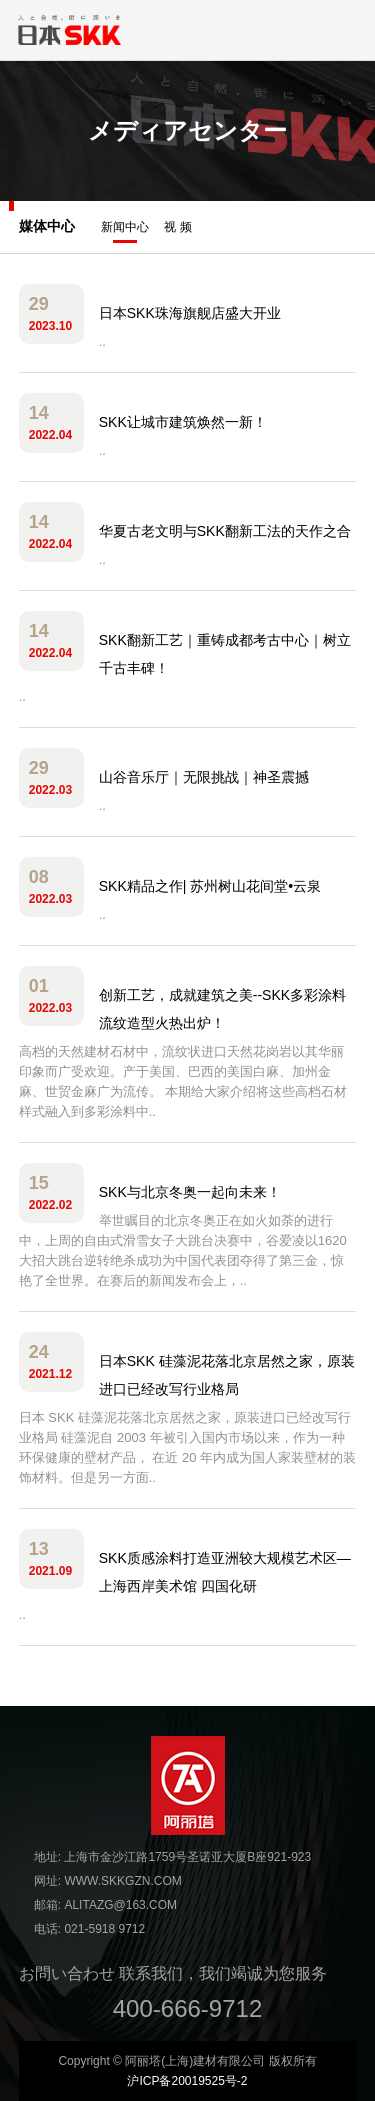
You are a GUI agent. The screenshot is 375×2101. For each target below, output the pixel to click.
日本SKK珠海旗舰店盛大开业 (190, 313)
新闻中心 (125, 231)
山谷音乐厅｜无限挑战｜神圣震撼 (204, 777)
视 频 (177, 227)
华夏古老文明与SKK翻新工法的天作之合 (225, 531)
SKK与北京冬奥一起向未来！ (190, 1192)
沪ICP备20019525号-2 (187, 2081)
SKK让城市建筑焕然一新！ (183, 422)
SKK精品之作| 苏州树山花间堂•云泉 (210, 886)
